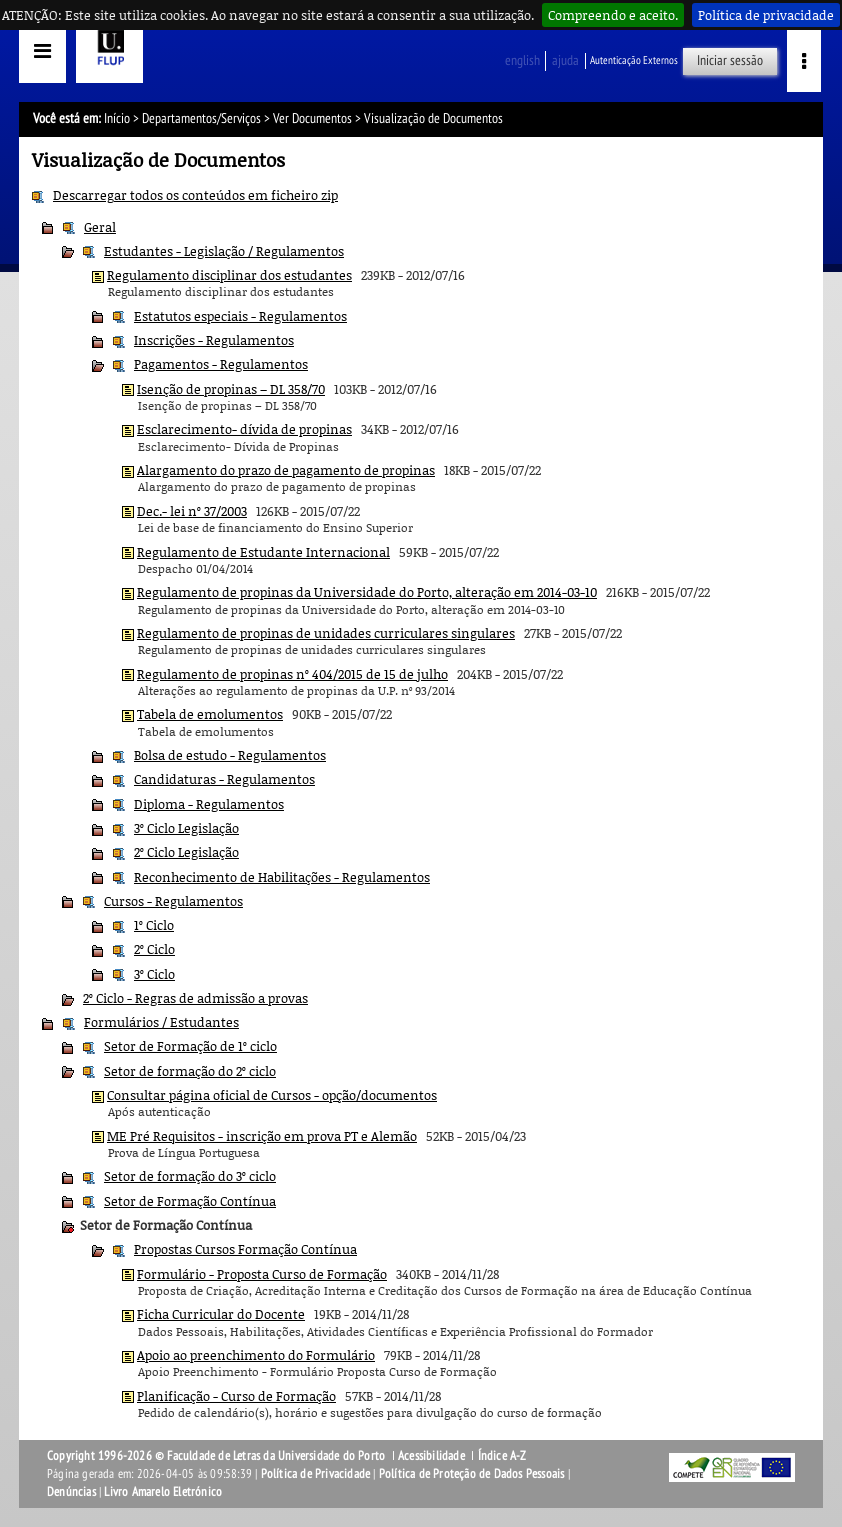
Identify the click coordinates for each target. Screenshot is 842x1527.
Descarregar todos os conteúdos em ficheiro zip (195, 195)
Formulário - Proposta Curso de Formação (262, 1274)
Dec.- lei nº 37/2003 (192, 511)
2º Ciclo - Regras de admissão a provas (195, 998)
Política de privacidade (766, 15)
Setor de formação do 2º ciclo (190, 1071)
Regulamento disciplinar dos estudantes (229, 275)
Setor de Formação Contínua (190, 1201)
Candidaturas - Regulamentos (224, 779)
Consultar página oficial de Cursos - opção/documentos (272, 1095)
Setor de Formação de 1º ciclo (190, 1046)
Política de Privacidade (316, 1474)
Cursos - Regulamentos (173, 901)
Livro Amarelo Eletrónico (163, 1492)
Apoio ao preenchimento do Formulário (256, 1355)
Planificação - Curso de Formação (236, 1396)
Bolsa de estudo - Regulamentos (230, 755)
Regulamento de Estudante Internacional (263, 552)
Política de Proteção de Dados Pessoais (472, 1474)
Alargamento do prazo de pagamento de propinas (286, 470)
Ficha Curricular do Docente (221, 1314)
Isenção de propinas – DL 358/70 (231, 389)
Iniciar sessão (730, 60)
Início (117, 118)
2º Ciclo (154, 949)
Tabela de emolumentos (210, 714)
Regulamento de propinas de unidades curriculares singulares (326, 633)
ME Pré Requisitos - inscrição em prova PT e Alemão (262, 1136)
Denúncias (71, 1492)
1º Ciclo (154, 925)
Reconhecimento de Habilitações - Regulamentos (282, 877)
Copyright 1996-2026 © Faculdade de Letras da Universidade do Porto (217, 1456)
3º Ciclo (154, 974)
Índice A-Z (502, 1456)
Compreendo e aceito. (613, 15)
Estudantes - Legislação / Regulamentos (224, 251)
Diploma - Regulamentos (209, 804)
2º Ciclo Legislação (186, 852)
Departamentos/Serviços (201, 118)
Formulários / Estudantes (161, 1022)
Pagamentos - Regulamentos (221, 364)
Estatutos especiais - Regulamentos (240, 316)
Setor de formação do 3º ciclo (190, 1176)
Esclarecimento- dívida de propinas (244, 429)
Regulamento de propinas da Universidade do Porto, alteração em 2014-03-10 (367, 592)
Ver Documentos (312, 118)
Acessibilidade (431, 1456)
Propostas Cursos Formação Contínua (245, 1249)
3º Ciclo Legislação (186, 828)
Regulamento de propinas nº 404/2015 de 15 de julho (292, 674)
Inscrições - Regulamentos (214, 340)
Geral (100, 227)
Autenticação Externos (634, 60)
